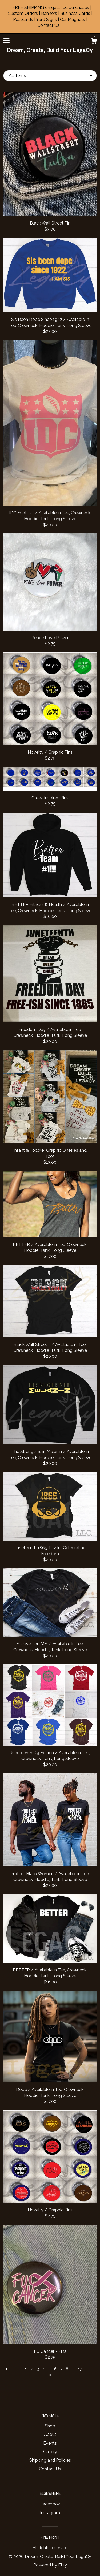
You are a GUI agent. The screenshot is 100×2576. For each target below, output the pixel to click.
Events (50, 2443)
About (50, 2434)
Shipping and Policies (50, 2460)
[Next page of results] (50, 2374)
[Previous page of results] (7, 2369)
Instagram (50, 2512)
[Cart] (94, 42)
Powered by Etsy (50, 2565)
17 (80, 2369)
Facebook (50, 2503)
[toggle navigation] (6, 40)
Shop (50, 2425)
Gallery (50, 2451)
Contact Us (50, 2468)
